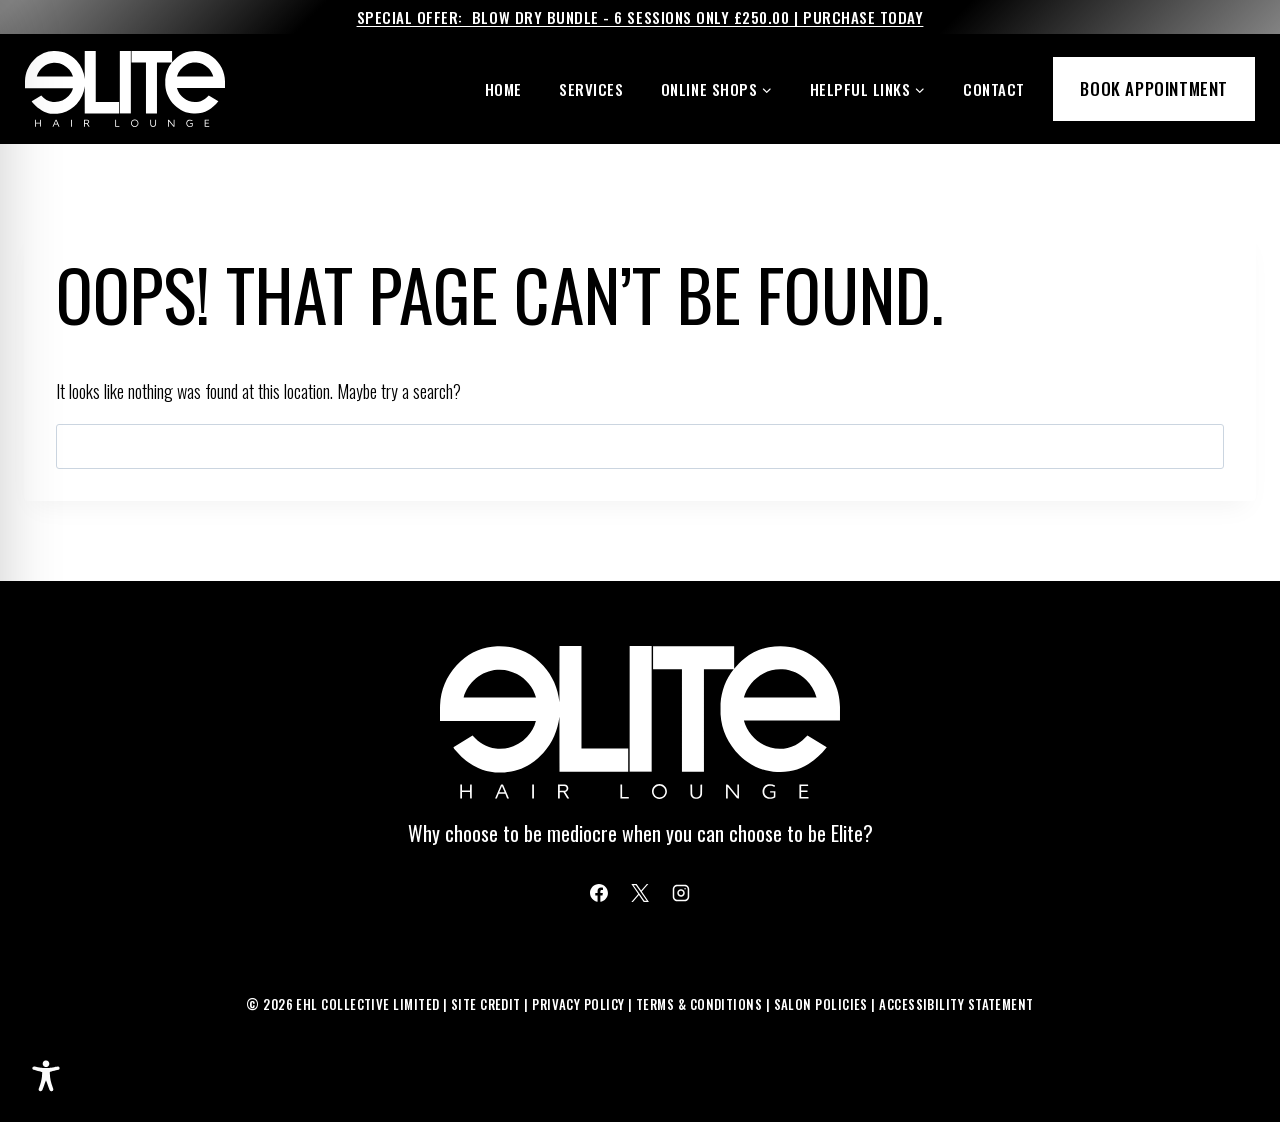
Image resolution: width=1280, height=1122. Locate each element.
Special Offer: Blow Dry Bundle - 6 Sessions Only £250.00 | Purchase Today (640, 17)
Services (591, 89)
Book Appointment (1154, 88)
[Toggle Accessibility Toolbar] (46, 1076)
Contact (994, 89)
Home (503, 89)
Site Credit (486, 1004)
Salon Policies (821, 1004)
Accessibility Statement (956, 1004)
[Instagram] (681, 893)
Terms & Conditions (699, 1004)
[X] (640, 893)
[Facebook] (599, 893)
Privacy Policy (578, 1004)
